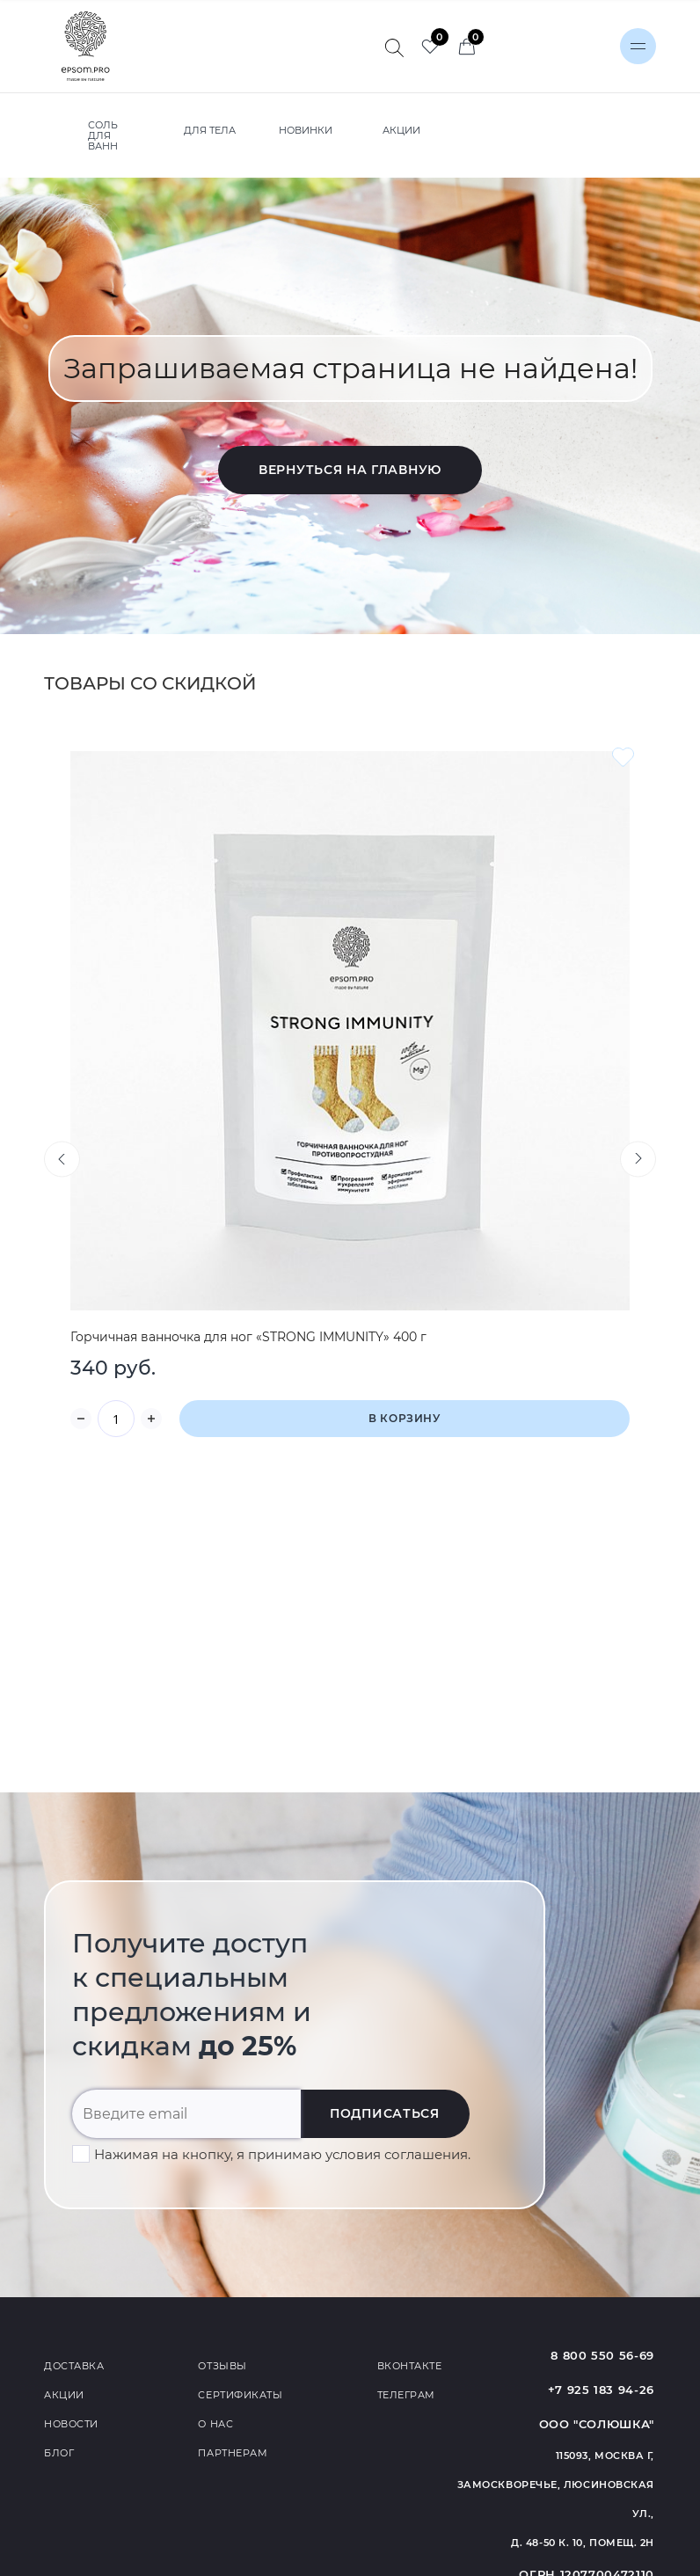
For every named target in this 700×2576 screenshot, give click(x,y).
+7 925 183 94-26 (601, 2390)
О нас (215, 2424)
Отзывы (222, 2366)
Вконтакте (409, 2366)
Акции (64, 2395)
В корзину (404, 1418)
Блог (59, 2453)
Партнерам (232, 2453)
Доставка (74, 2366)
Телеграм (406, 2395)
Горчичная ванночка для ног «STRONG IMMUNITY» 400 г (248, 1337)
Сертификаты (240, 2395)
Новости (71, 2424)
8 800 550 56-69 (602, 2355)
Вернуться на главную (350, 470)
